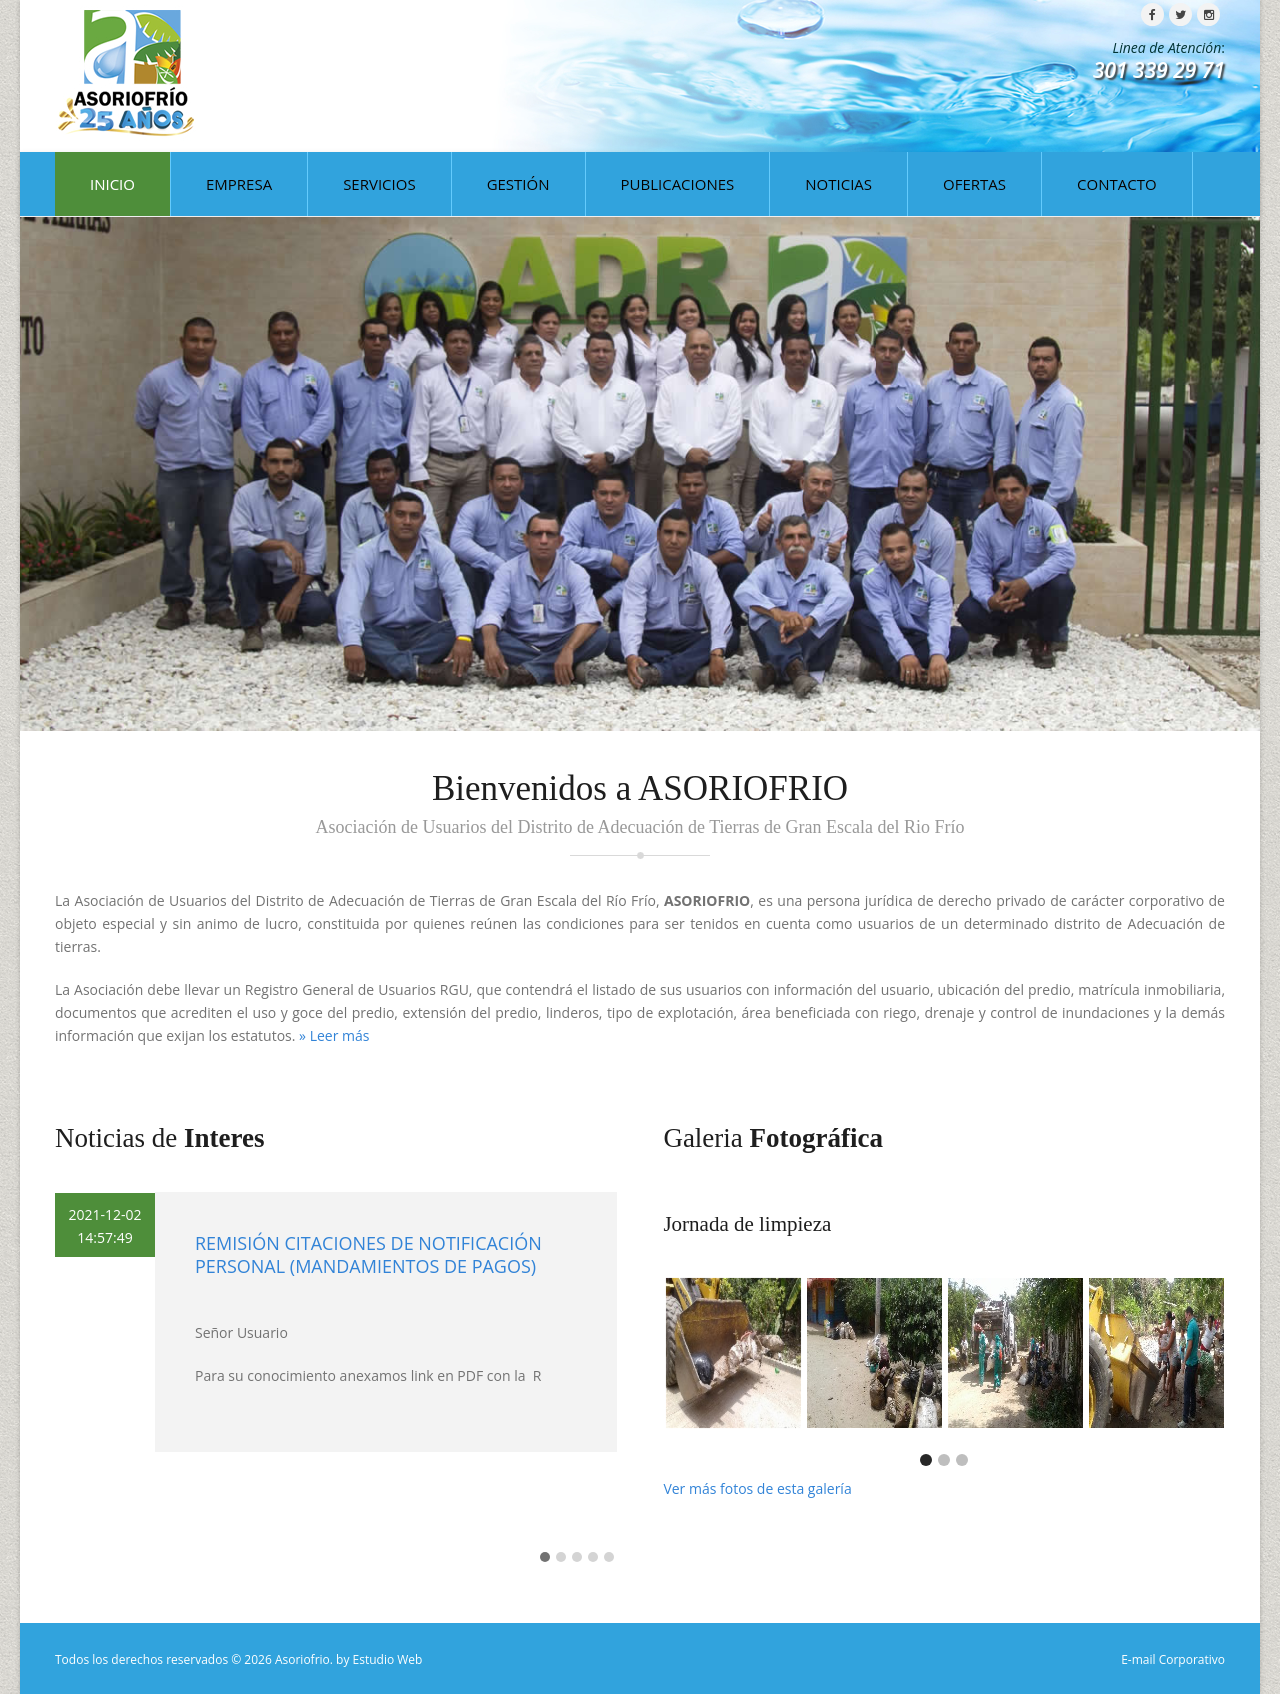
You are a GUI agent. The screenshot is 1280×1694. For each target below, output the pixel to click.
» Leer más (334, 1035)
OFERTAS (974, 184)
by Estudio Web (379, 1659)
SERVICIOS (379, 184)
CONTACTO (1117, 184)
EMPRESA (239, 184)
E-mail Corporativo (1173, 1659)
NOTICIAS (838, 184)
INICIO (112, 184)
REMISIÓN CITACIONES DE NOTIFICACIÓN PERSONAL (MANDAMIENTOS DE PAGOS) (368, 1254)
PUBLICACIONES (678, 184)
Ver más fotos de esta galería (757, 1488)
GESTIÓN (518, 184)
